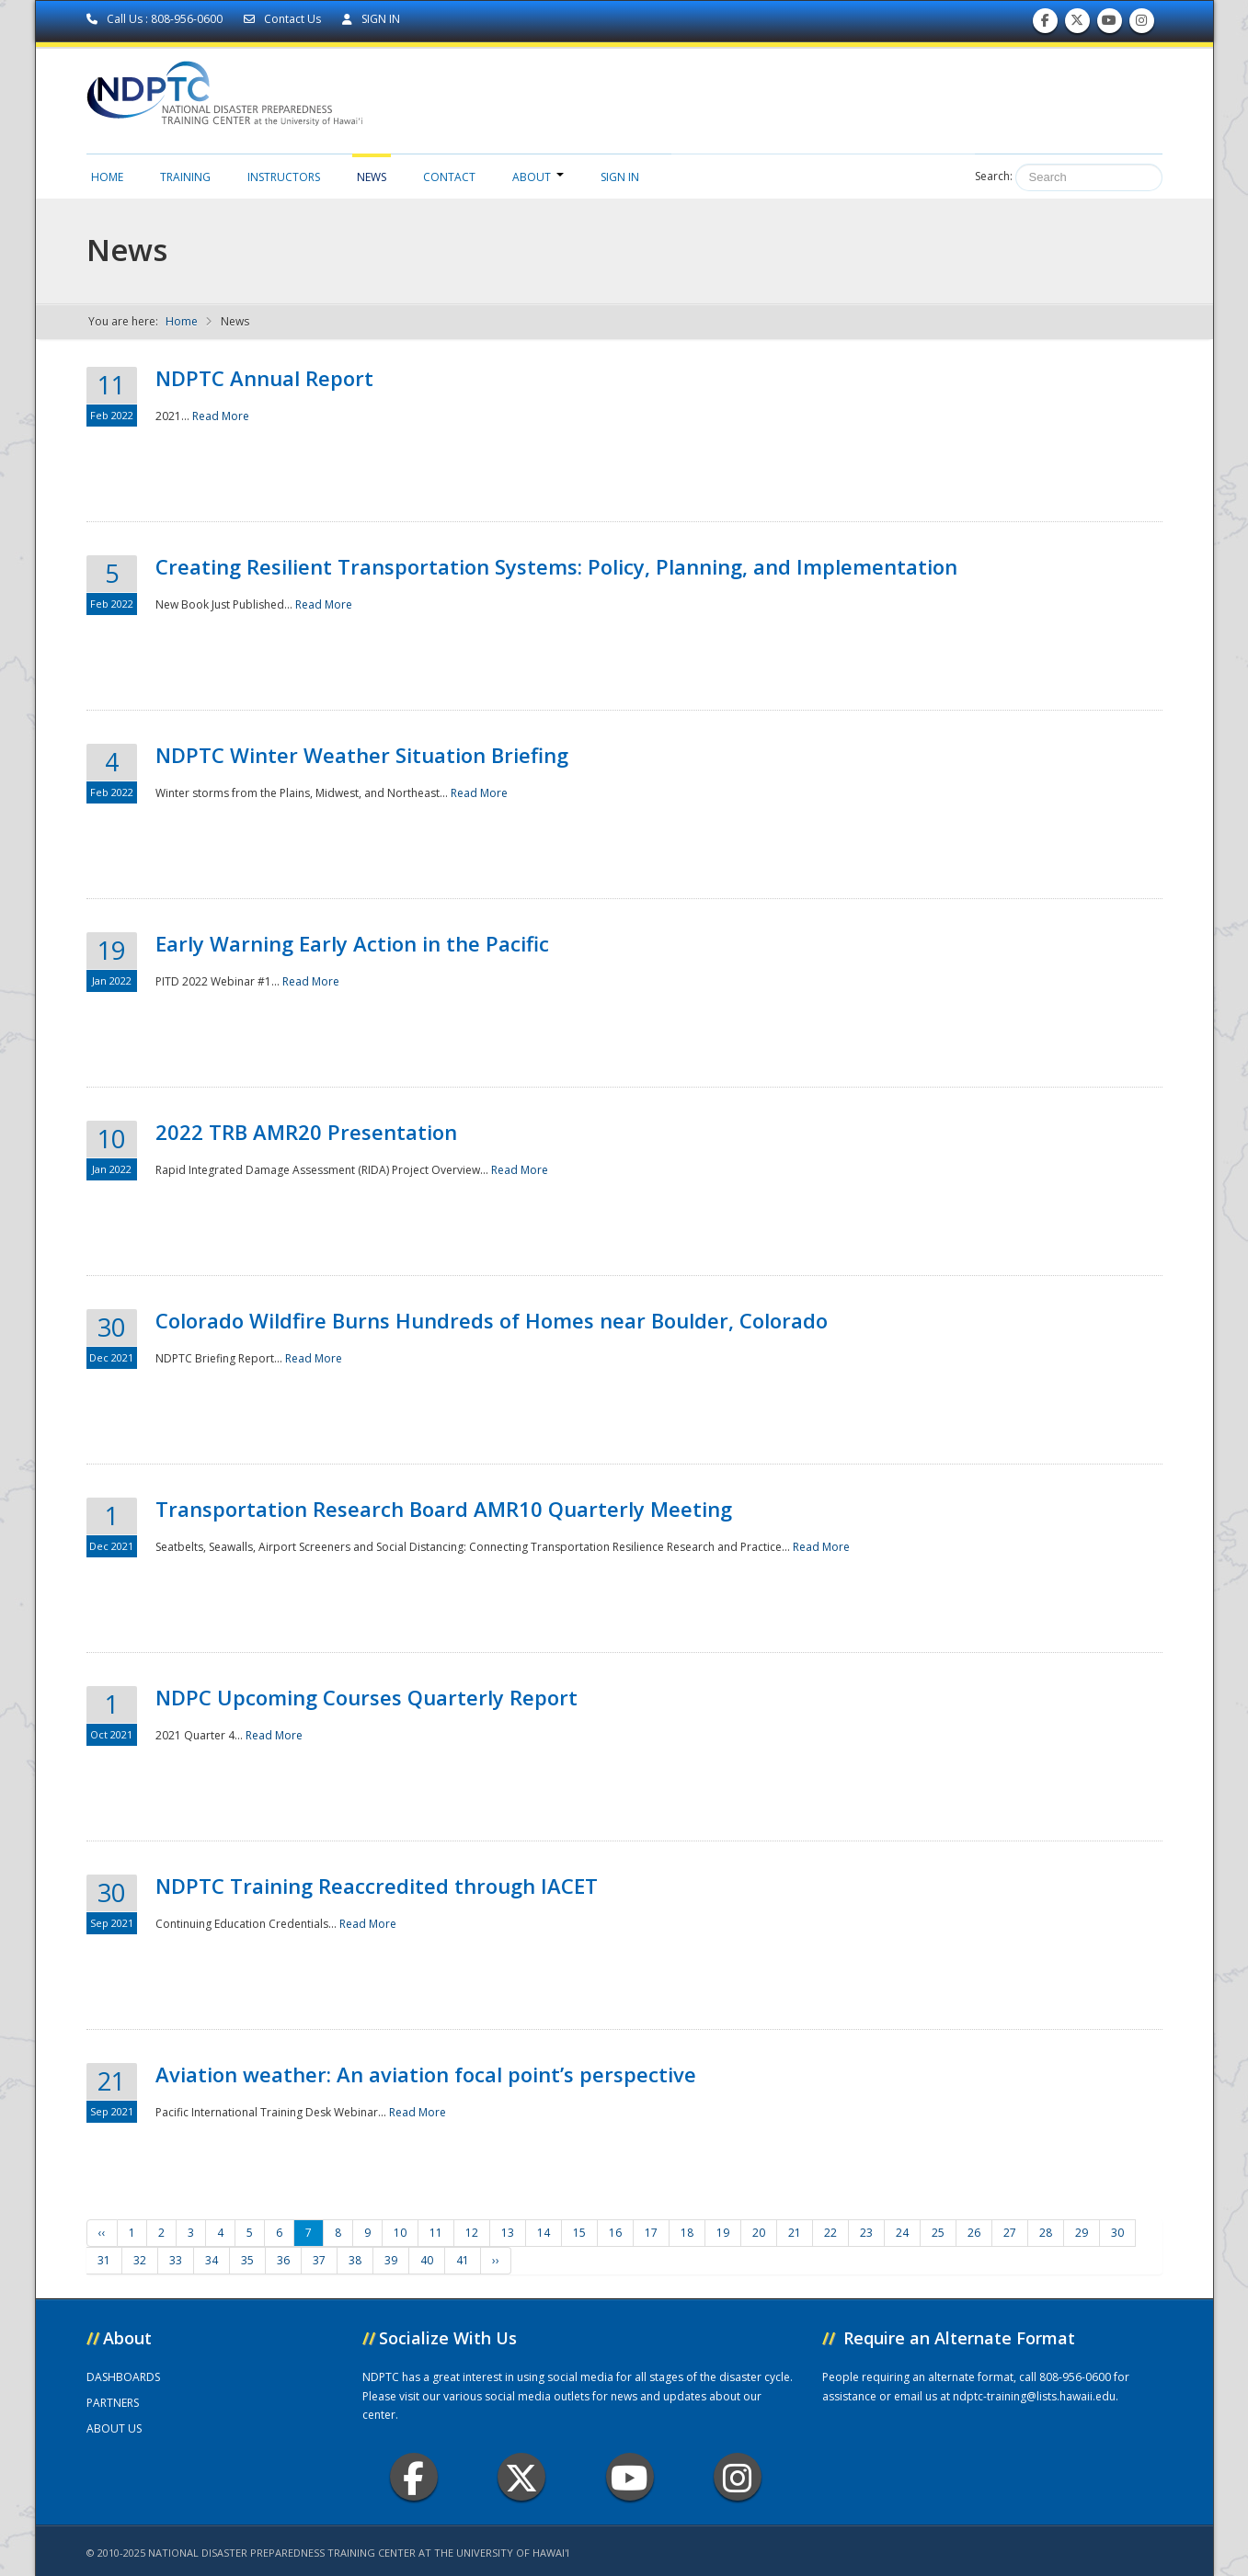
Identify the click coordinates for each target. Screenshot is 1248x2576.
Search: (994, 176)
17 (651, 2232)
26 (973, 2232)
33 (175, 2260)
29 (1081, 2232)
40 (426, 2260)
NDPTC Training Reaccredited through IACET (376, 1885)
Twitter (521, 2477)
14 (543, 2232)
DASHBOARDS (123, 2377)
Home (107, 177)
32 (139, 2260)
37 (319, 2260)
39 (390, 2260)
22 (830, 2232)
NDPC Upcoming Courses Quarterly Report (366, 1697)
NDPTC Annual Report (264, 378)
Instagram (737, 2477)
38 (355, 2260)
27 (1009, 2232)
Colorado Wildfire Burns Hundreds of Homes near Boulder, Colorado (491, 1320)
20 (758, 2232)
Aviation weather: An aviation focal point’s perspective (425, 2074)
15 (579, 2232)
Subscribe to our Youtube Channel (1109, 24)
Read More (220, 416)
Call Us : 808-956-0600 (155, 19)
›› (495, 2260)
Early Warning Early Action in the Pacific (352, 943)
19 (722, 2232)
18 (687, 2232)
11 (435, 2232)
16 (615, 2232)
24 (902, 2232)
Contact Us (284, 19)
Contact (449, 177)
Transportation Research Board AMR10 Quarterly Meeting (443, 1508)
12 (471, 2232)
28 (1045, 2232)
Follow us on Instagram (1141, 24)
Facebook (413, 2477)
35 (247, 2260)
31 (103, 2260)
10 (400, 2232)
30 (1117, 2232)
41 (462, 2260)
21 (794, 2232)
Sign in (620, 177)
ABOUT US (114, 2428)
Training (185, 177)
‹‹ (102, 2232)
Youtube (629, 2477)
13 (507, 2232)
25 (938, 2232)
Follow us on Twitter (1077, 24)
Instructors (283, 177)
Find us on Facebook (1045, 24)
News (371, 177)
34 (211, 2260)
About (538, 177)
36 (283, 2260)
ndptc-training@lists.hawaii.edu (1034, 2396)
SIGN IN (371, 19)
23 (866, 2232)
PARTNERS (112, 2403)
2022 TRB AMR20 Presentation (306, 1132)
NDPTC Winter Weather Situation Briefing (361, 755)
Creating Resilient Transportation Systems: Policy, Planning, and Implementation (556, 566)
